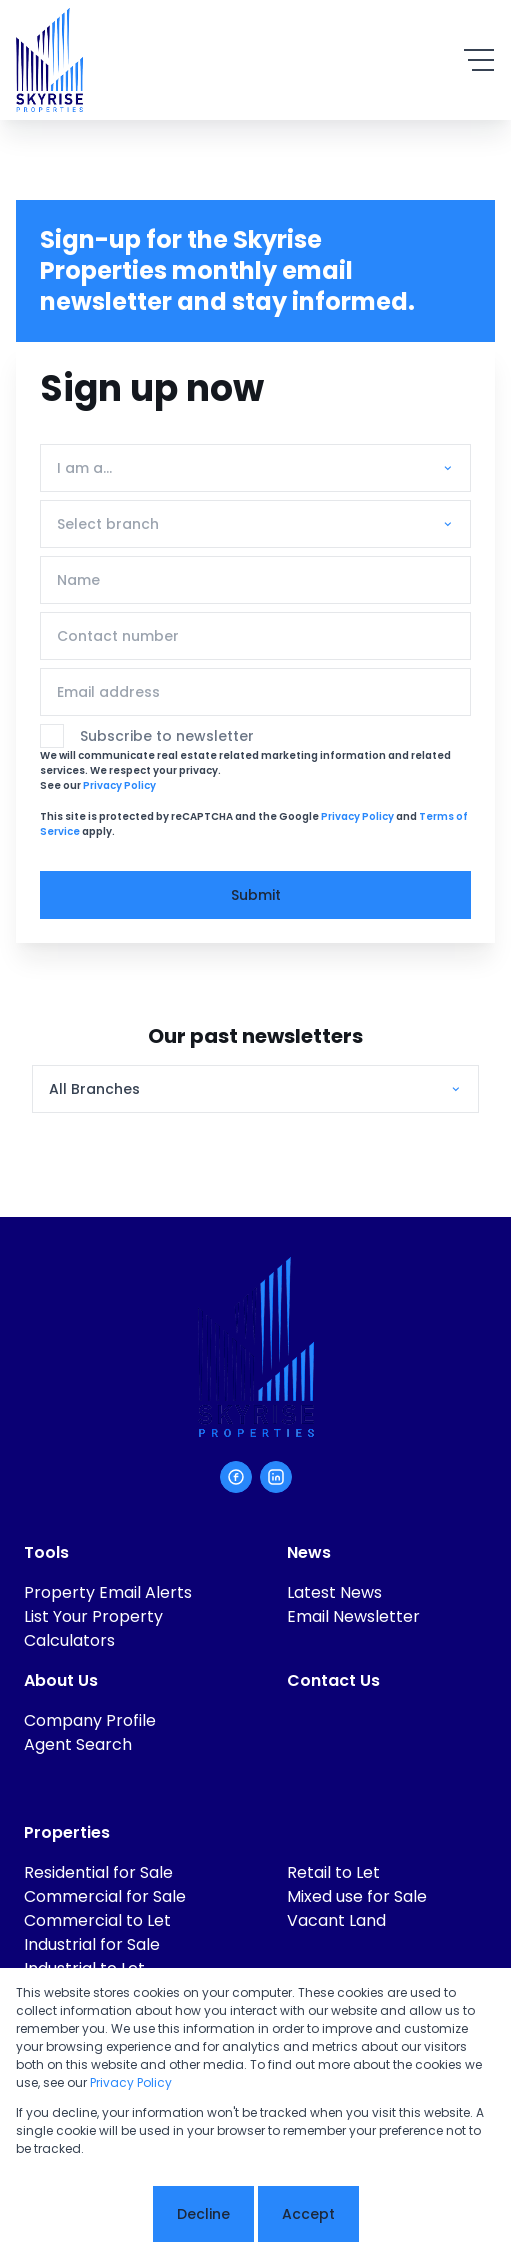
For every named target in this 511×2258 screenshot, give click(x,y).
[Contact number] (255, 636)
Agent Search (78, 1744)
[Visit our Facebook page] (236, 1477)
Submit (256, 895)
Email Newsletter (353, 1616)
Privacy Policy (119, 785)
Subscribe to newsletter (167, 736)
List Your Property (93, 1616)
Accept (308, 2214)
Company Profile (90, 1720)
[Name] (255, 580)
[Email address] (255, 692)
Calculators (69, 1640)
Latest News (334, 1592)
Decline (203, 2214)
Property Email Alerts (108, 1592)
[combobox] (251, 468)
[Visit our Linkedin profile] (276, 1477)
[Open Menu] (479, 60)
